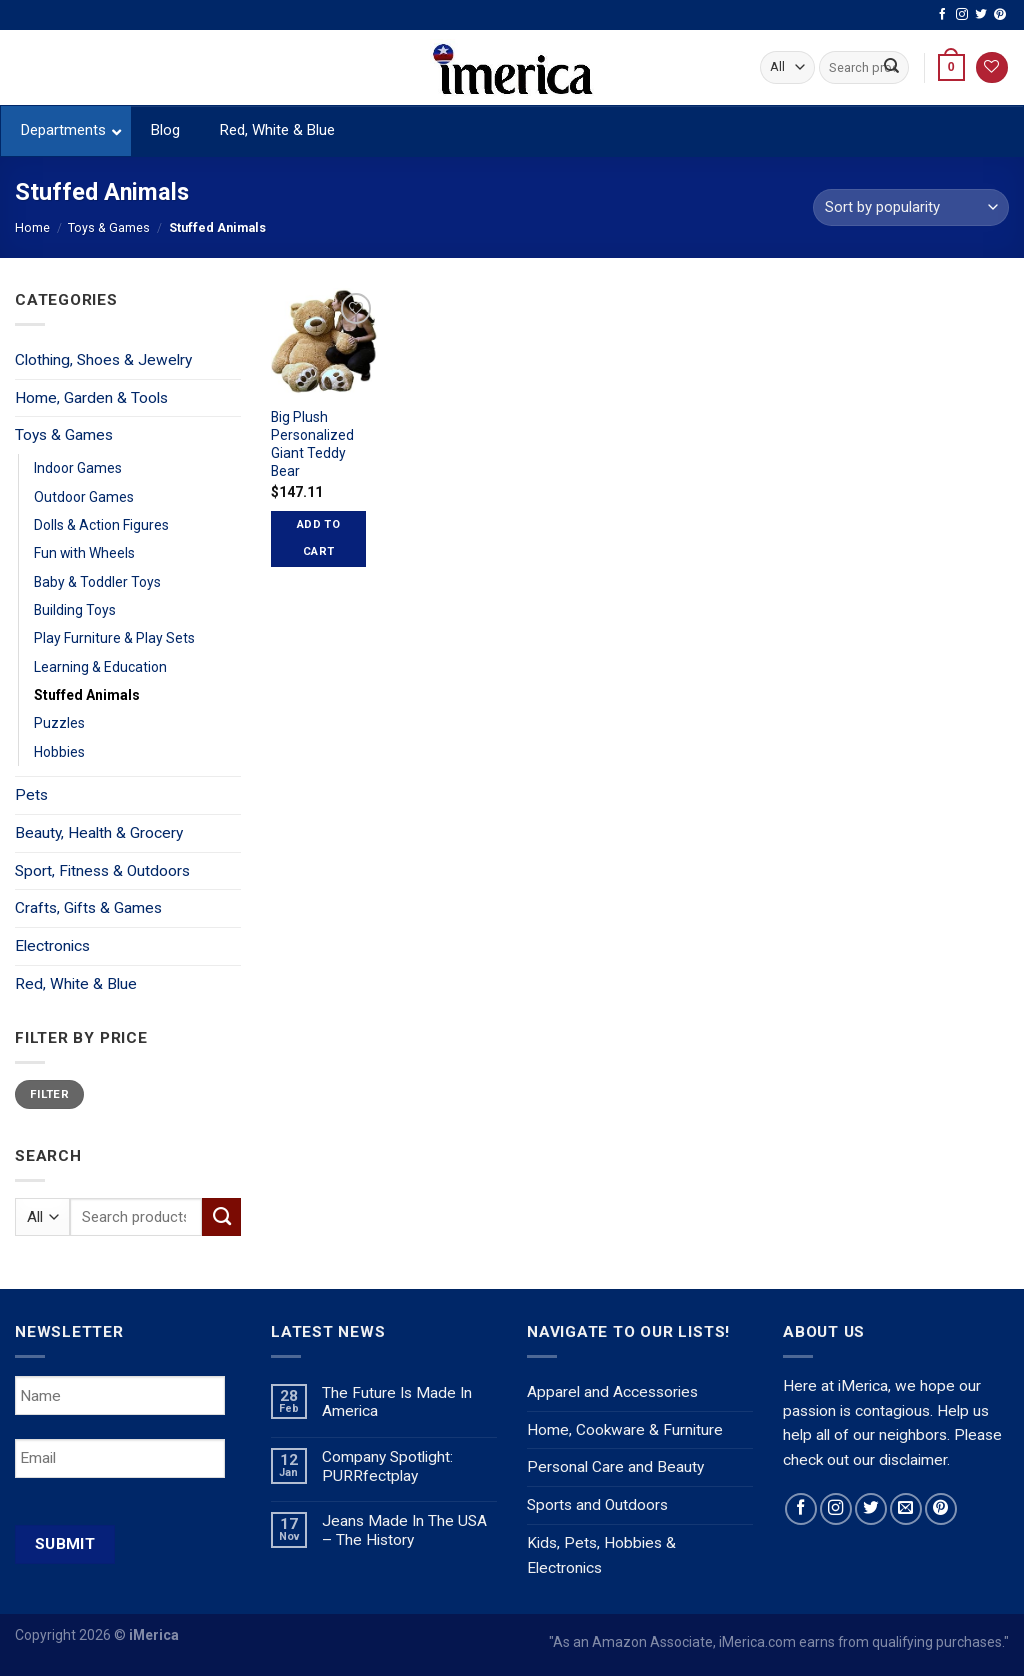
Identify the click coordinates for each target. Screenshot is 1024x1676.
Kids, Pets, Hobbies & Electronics (601, 1555)
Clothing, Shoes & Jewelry (103, 360)
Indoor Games (78, 468)
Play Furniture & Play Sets (114, 638)
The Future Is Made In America (397, 1402)
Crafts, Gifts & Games (88, 908)
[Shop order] (911, 208)
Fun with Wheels (84, 553)
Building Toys (75, 610)
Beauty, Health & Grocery (99, 833)
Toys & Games (109, 227)
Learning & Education (100, 667)
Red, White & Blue (76, 984)
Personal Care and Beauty (615, 1467)
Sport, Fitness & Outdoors (102, 871)
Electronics (52, 946)
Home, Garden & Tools (91, 398)
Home (32, 227)
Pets (31, 795)
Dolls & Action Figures (101, 525)
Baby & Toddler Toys (97, 582)
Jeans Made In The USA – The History (404, 1530)
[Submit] (891, 67)
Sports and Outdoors (597, 1505)
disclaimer (913, 1460)
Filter (49, 1094)
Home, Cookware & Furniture (625, 1430)
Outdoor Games (84, 497)
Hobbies (59, 752)
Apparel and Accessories (612, 1392)
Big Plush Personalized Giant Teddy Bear (312, 444)
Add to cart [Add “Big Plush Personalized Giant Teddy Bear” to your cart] (318, 538)
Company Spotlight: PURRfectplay (387, 1466)
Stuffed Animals (87, 695)
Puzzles (59, 723)
